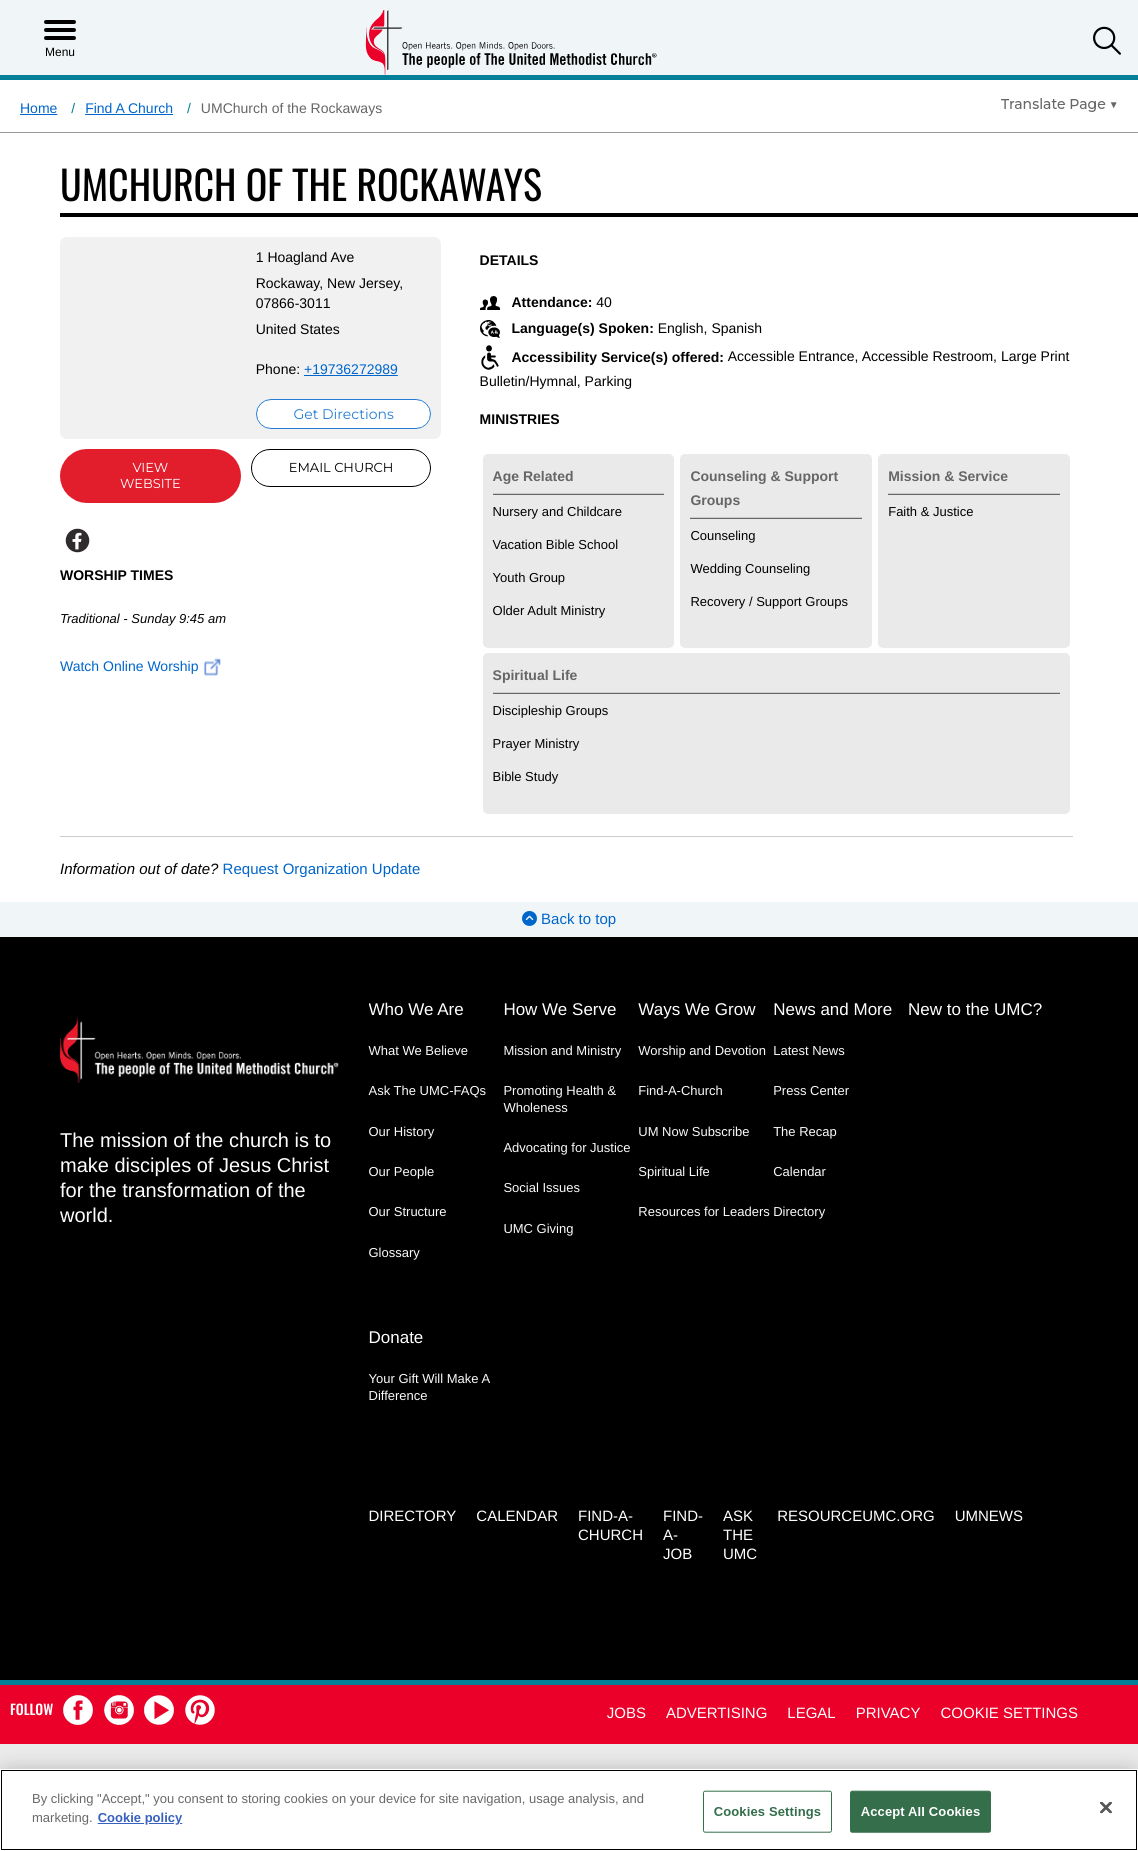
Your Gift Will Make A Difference (429, 1382)
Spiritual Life (674, 1169)
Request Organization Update (322, 868)
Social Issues (541, 1186)
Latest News (809, 1049)
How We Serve (559, 1008)
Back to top (569, 918)
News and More (832, 1008)
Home (38, 108)
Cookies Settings (768, 1811)
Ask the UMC (740, 1529)
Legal (811, 1707)
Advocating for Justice (566, 1145)
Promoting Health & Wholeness (559, 1097)
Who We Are (416, 1008)
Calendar (799, 1169)
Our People (402, 1169)
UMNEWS (989, 1510)
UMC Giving (538, 1226)
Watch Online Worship (141, 666)
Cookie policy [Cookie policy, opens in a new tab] (140, 1817)
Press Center (811, 1089)
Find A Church (129, 108)
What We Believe (418, 1049)
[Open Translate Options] (1059, 104)
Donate (396, 1333)
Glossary (394, 1250)
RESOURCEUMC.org (856, 1510)
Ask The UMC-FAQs (428, 1089)
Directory (799, 1210)
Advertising (716, 1707)
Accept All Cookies (921, 1811)
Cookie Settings (1009, 1707)
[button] (1107, 43)
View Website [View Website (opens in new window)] (143, 476)
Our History (402, 1129)
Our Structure (408, 1210)
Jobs (626, 1707)
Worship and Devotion (702, 1049)
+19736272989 (337, 369)
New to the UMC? (975, 1008)
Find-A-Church (680, 1089)
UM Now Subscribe (693, 1129)
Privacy (888, 1707)
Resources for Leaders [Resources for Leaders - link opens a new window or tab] (704, 1210)
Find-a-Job (683, 1529)
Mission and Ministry (562, 1049)
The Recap (805, 1129)
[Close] (1106, 1807)
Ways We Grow (696, 1008)
